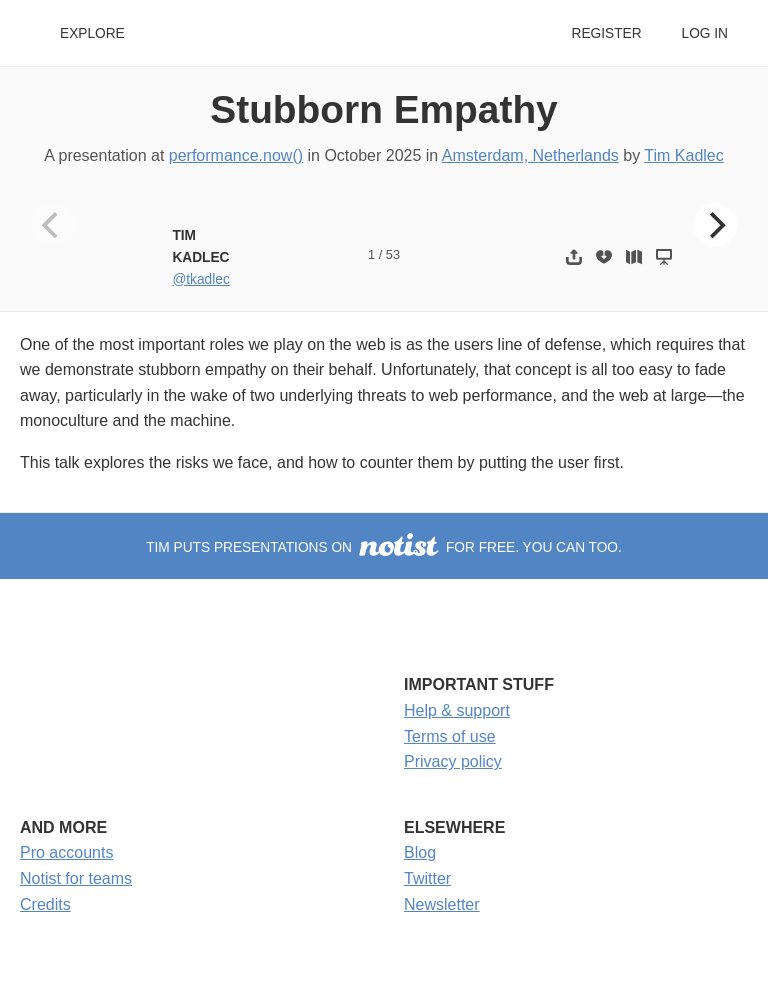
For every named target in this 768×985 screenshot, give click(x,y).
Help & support (457, 710)
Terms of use (450, 736)
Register (606, 33)
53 (393, 254)
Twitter (427, 878)
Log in (705, 33)
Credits (45, 904)
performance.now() (236, 155)
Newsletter (442, 904)
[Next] (715, 225)
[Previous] (53, 225)
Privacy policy (453, 761)
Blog (420, 852)
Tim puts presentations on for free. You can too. (384, 547)
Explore (92, 33)
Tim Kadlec (683, 155)
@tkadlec (200, 279)
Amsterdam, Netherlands (530, 155)
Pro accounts (66, 852)
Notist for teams (76, 878)
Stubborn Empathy (383, 109)
